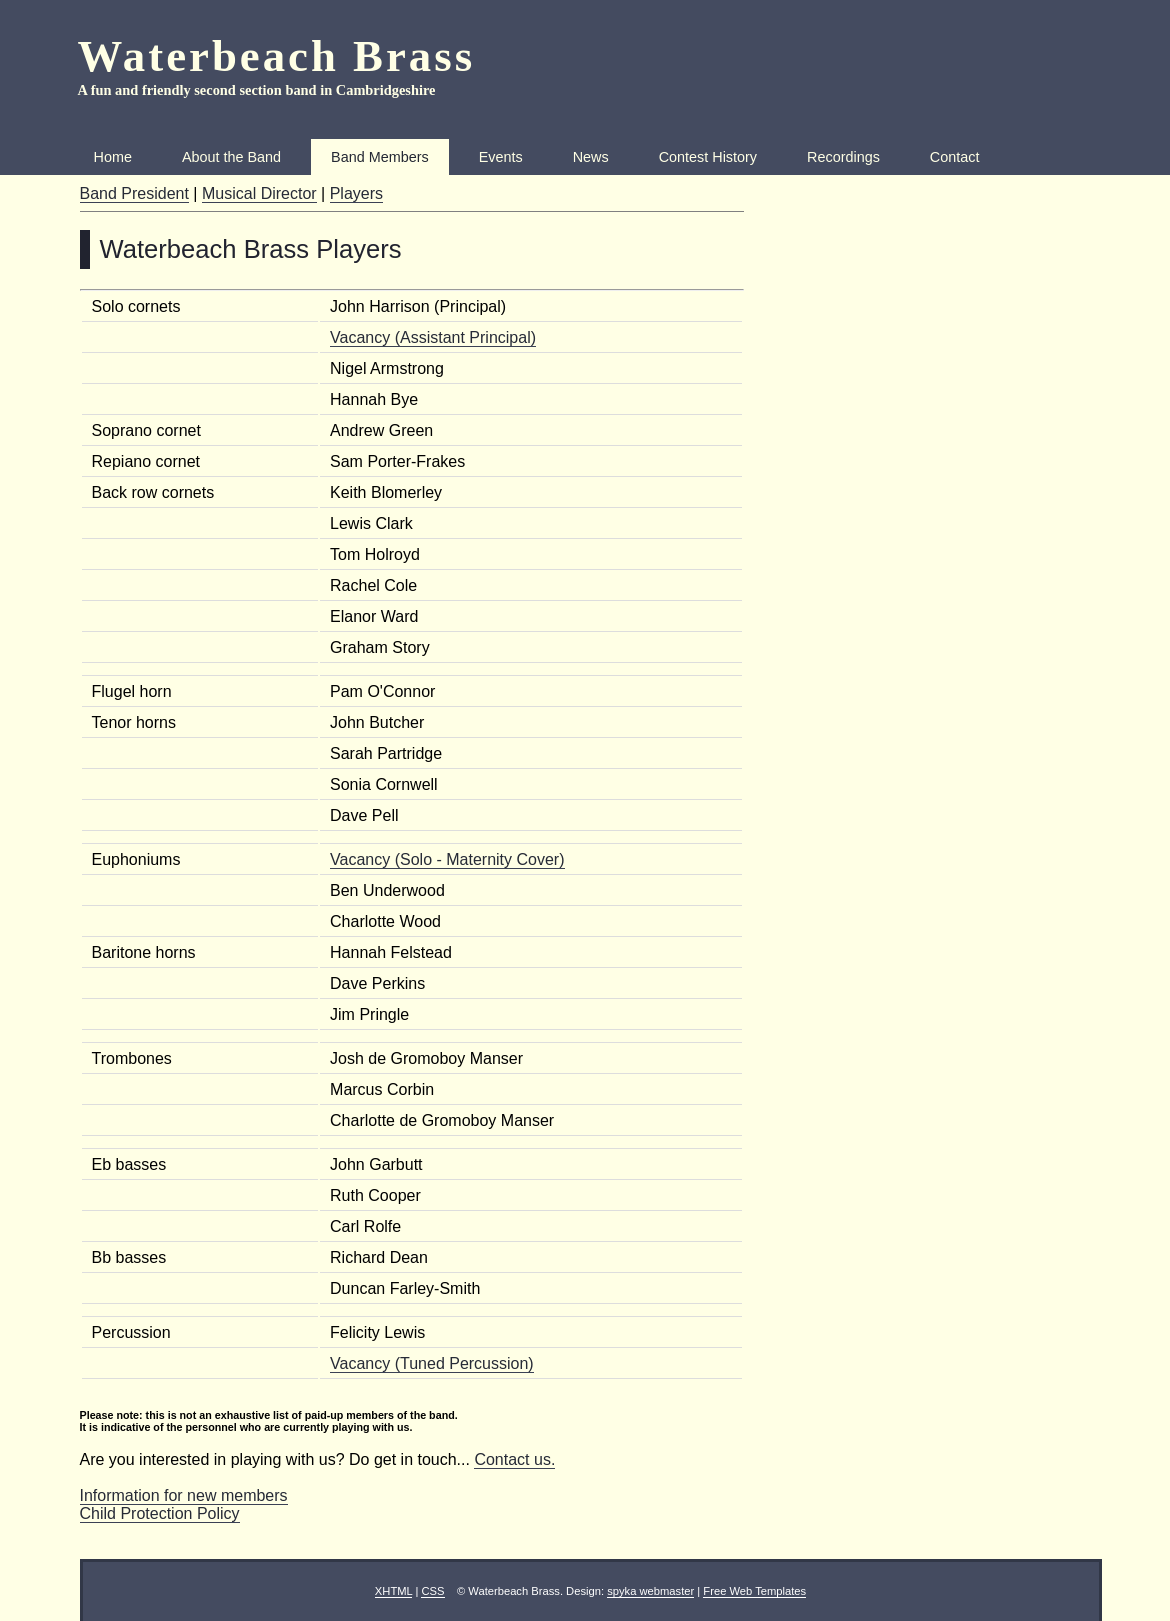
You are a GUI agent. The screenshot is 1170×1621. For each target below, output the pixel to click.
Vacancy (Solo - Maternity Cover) (447, 859)
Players (356, 193)
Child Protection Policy (160, 1513)
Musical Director (259, 193)
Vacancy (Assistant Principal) (433, 337)
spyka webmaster (650, 1591)
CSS (432, 1591)
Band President (134, 193)
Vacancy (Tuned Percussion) (432, 1363)
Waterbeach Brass (277, 56)
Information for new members (184, 1495)
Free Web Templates (754, 1591)
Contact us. (514, 1459)
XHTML (394, 1591)
